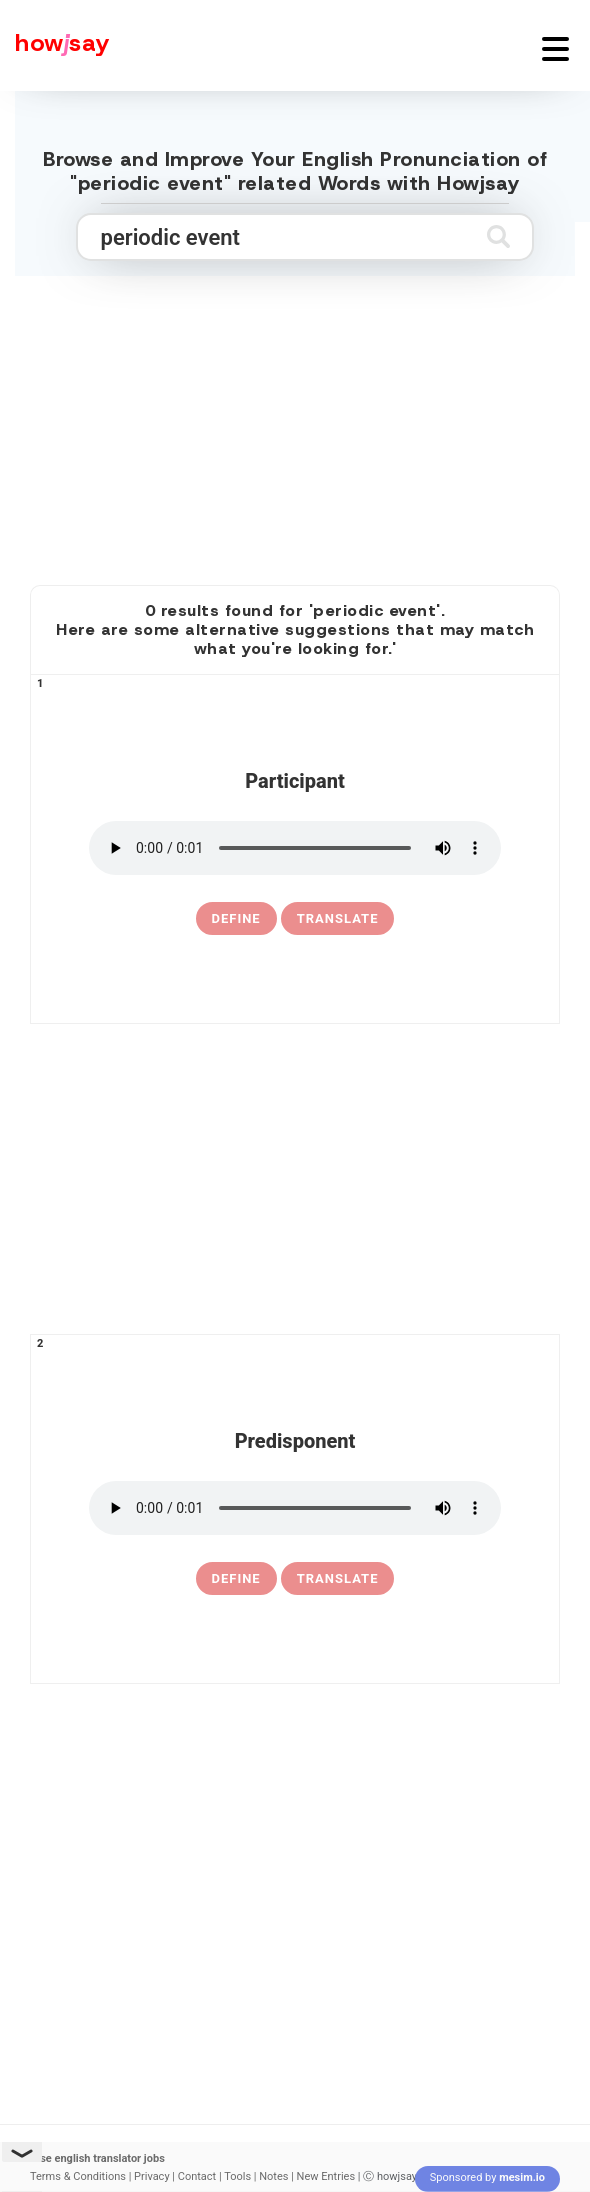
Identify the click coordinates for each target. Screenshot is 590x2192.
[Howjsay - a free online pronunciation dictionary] (55, 45)
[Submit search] (498, 236)
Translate (338, 918)
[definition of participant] (236, 919)
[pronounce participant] (295, 848)
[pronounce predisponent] (295, 1508)
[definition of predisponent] (236, 1579)
